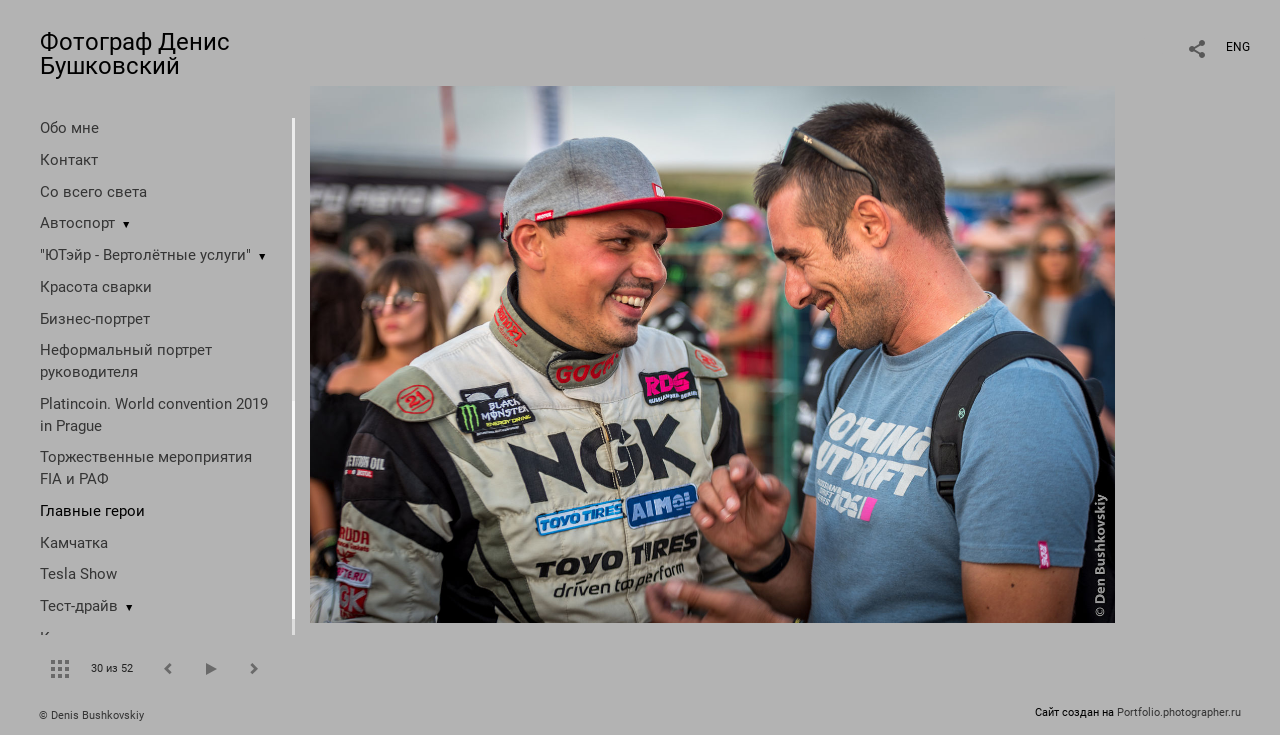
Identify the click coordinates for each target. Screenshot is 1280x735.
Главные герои (92, 511)
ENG (1238, 47)
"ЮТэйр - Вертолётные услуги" (145, 255)
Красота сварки (96, 287)
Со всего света (93, 192)
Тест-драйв (79, 606)
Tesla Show (78, 574)
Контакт (69, 160)
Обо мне (69, 128)
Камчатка (74, 543)
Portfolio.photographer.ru (1179, 712)
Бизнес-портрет (95, 319)
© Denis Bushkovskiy (91, 715)
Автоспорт (77, 223)
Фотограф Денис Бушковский (135, 54)
